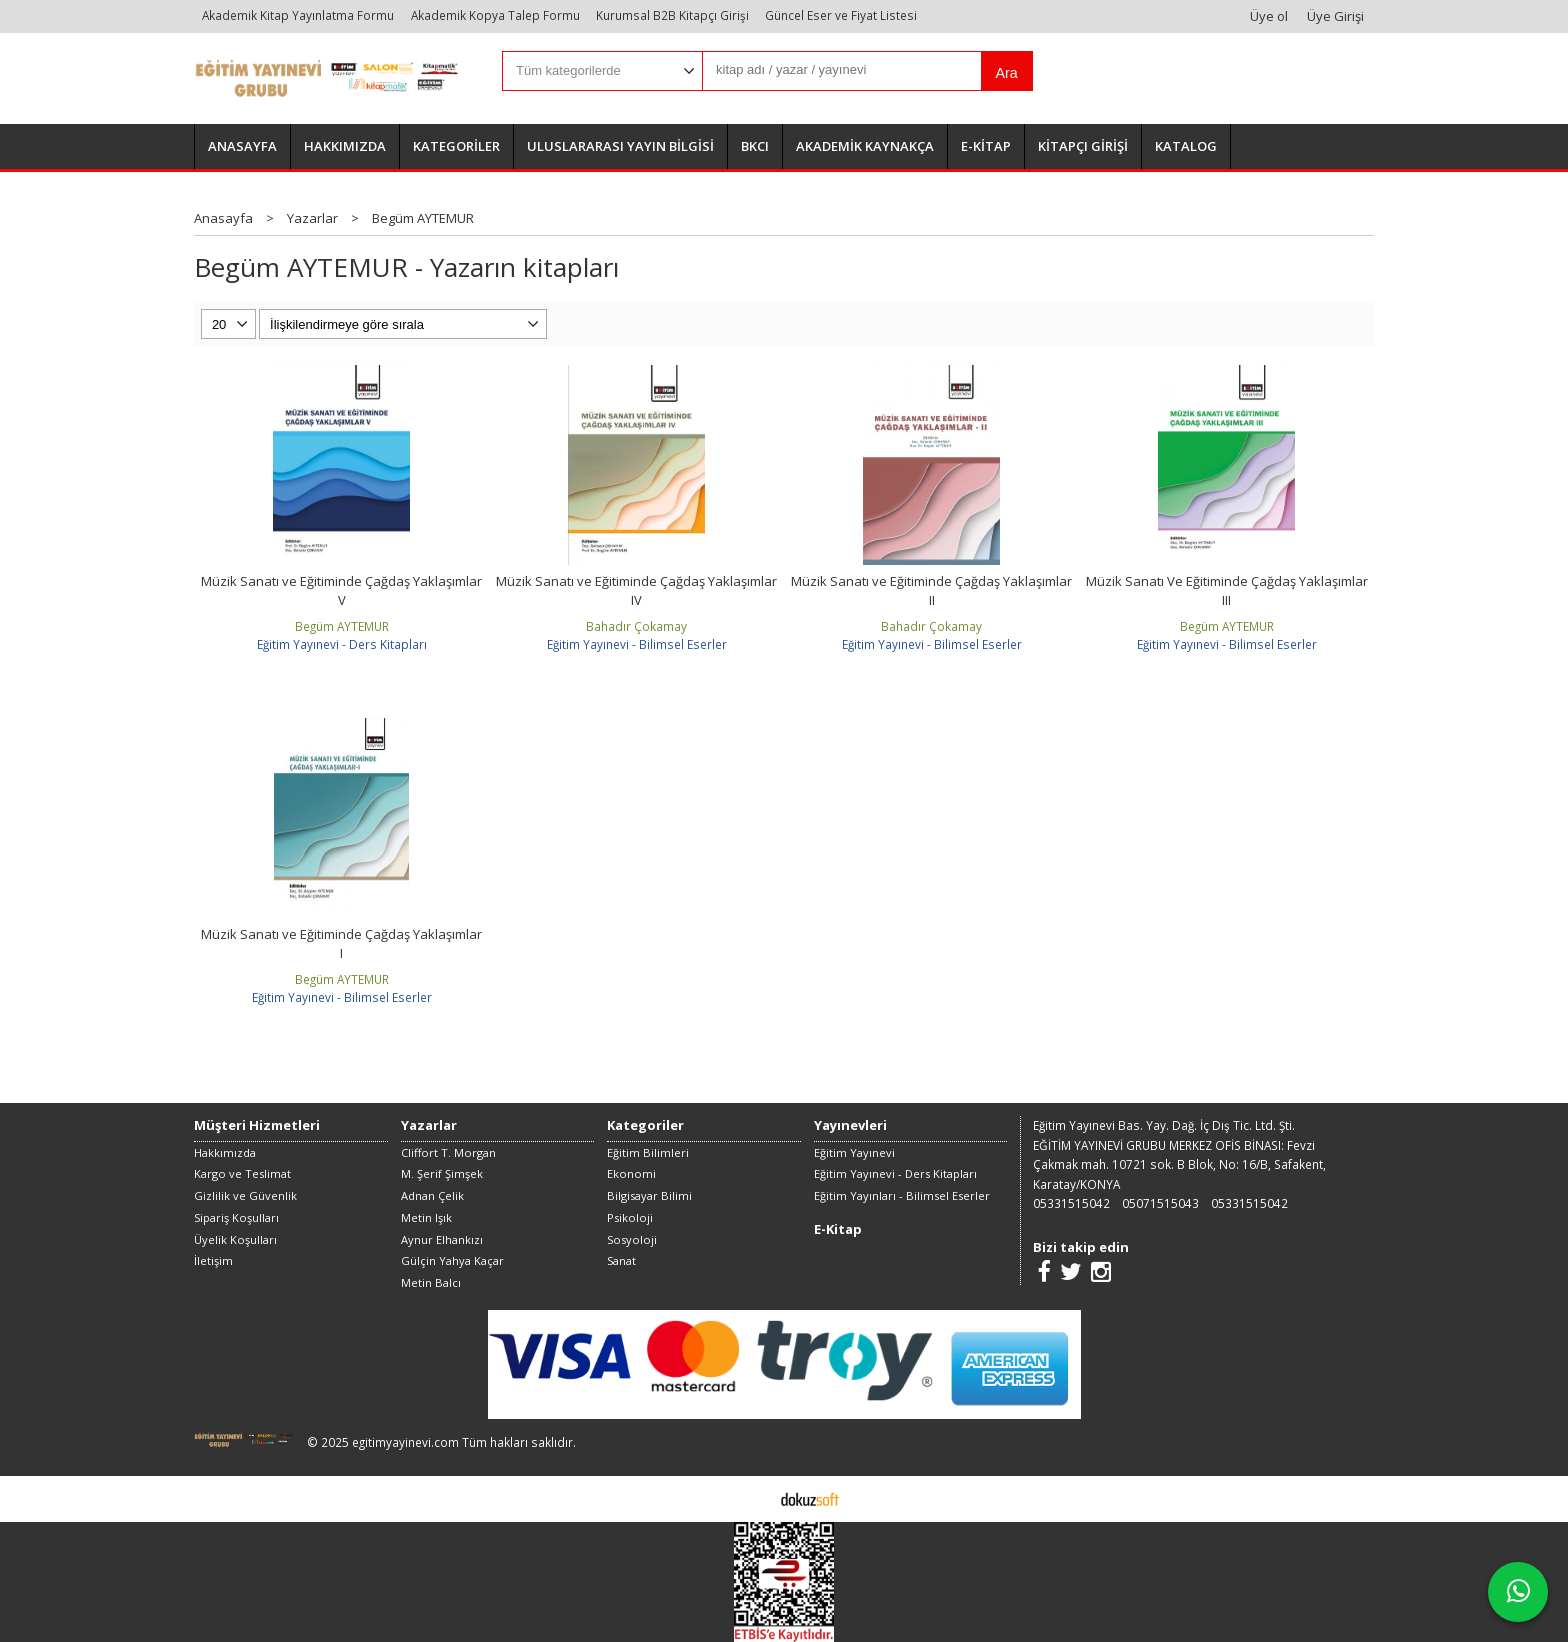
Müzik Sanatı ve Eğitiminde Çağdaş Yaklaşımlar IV (636, 591)
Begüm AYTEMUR (342, 626)
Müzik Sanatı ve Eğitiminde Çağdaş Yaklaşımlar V (341, 591)
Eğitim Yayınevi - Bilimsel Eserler (637, 644)
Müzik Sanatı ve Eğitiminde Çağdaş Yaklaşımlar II (931, 591)
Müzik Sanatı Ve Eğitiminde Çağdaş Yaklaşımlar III (1227, 591)
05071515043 (1160, 1203)
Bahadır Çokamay (636, 626)
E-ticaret (752, 1498)
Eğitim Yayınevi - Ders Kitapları (342, 644)
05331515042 (1071, 1203)
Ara (1006, 73)
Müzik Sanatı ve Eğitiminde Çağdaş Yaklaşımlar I (341, 944)
